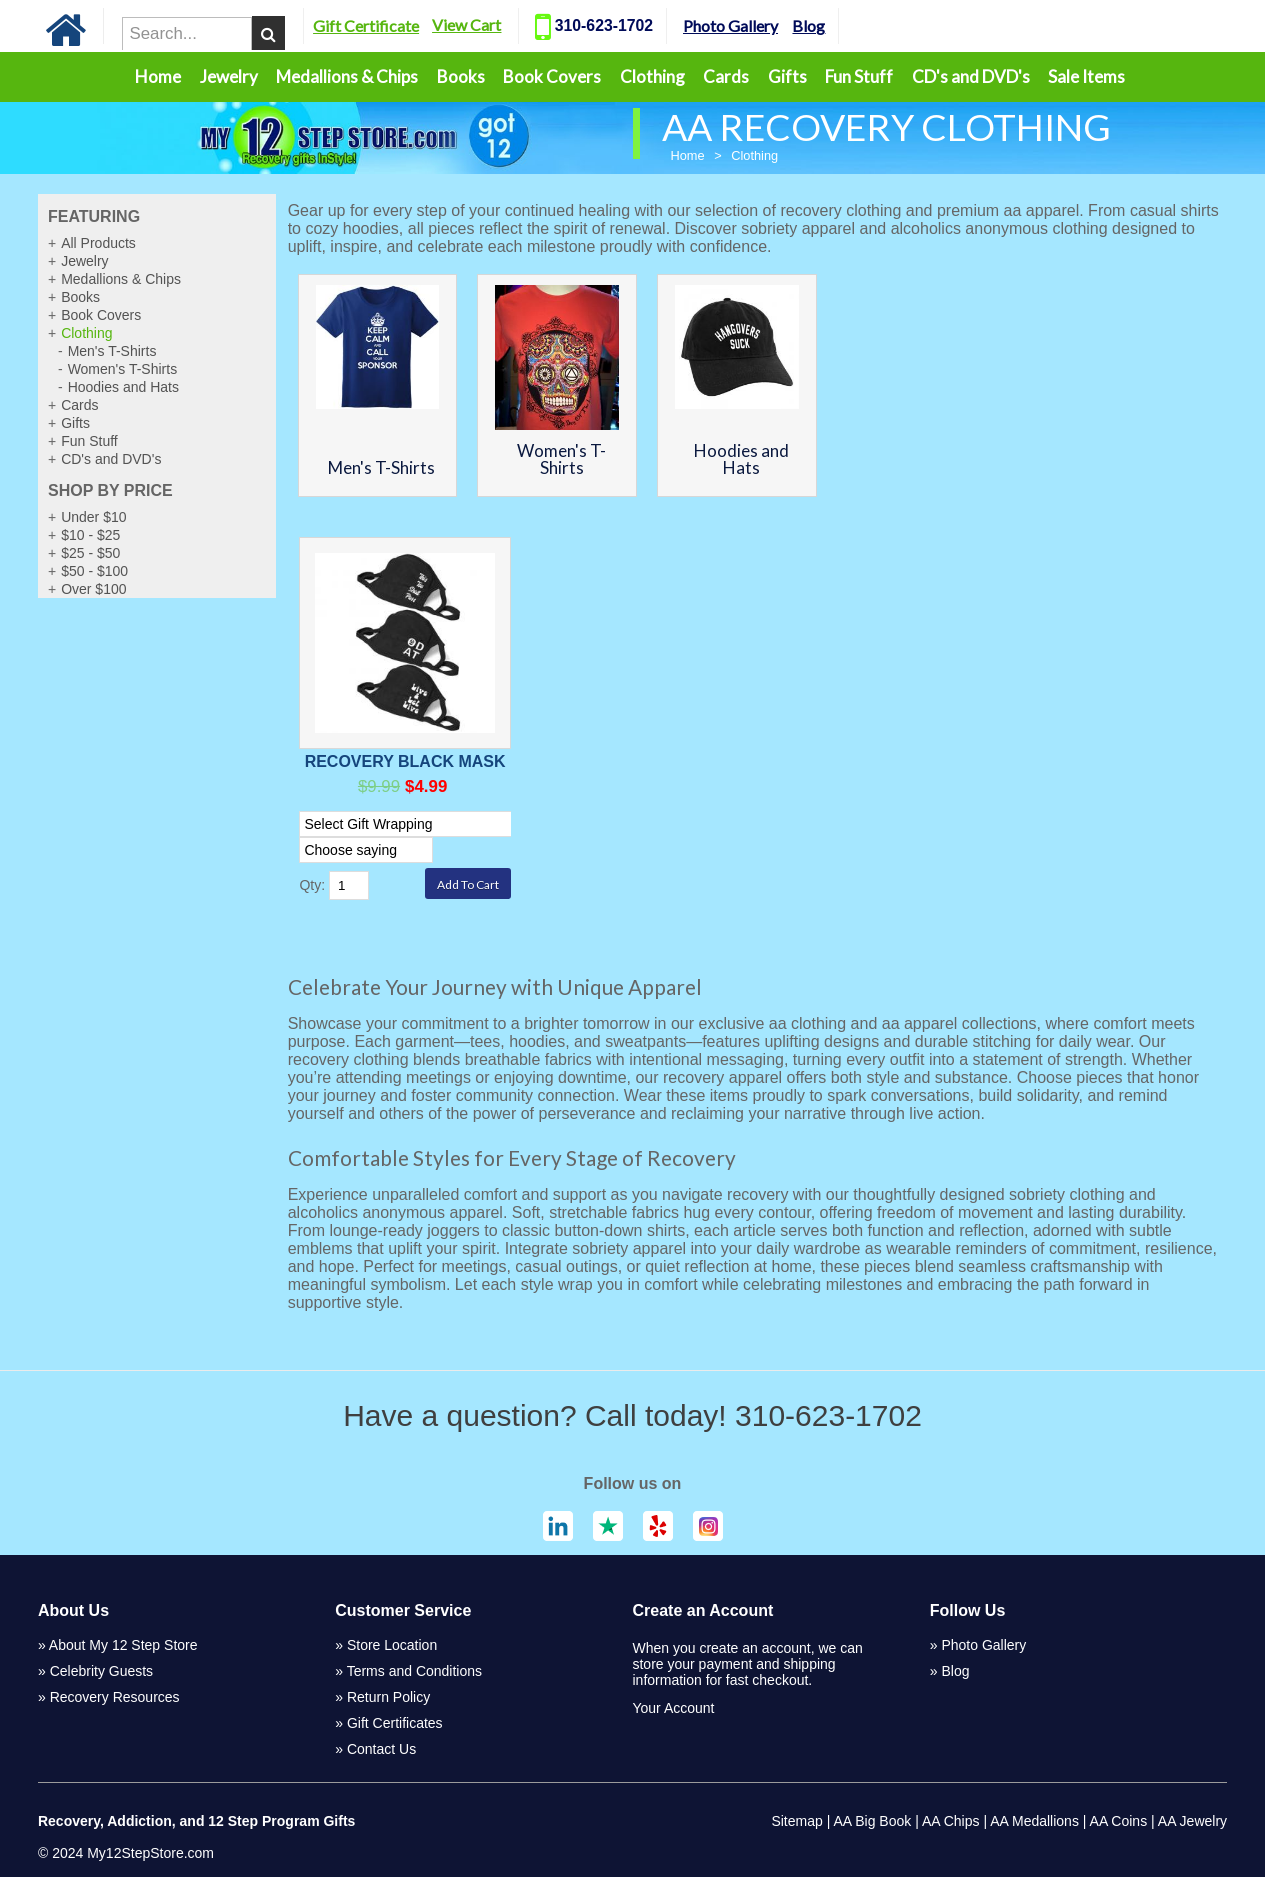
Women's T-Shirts (123, 369)
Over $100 (93, 589)
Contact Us (381, 1749)
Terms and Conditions (414, 1671)
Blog (835, 25)
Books (461, 76)
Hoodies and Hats (123, 387)
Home (158, 76)
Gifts (787, 76)
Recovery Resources (115, 1697)
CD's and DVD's (971, 76)
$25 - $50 (90, 553)
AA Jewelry (1192, 1821)
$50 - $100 (94, 571)
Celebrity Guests (101, 1671)
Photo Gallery (757, 25)
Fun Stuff (859, 76)
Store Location (392, 1645)
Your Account (673, 1708)
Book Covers (552, 76)
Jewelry (229, 76)
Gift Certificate (393, 25)
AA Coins (1119, 1821)
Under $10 (93, 517)
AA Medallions (1034, 1821)
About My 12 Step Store (123, 1645)
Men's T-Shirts (112, 351)
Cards (726, 76)
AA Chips (951, 1821)
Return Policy (388, 1697)
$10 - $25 (90, 535)
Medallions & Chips (347, 76)
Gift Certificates (395, 1723)
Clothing (652, 76)
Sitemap (796, 1821)
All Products (98, 243)
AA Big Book (872, 1821)
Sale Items (1086, 76)
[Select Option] (411, 824)
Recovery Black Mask (405, 761)
